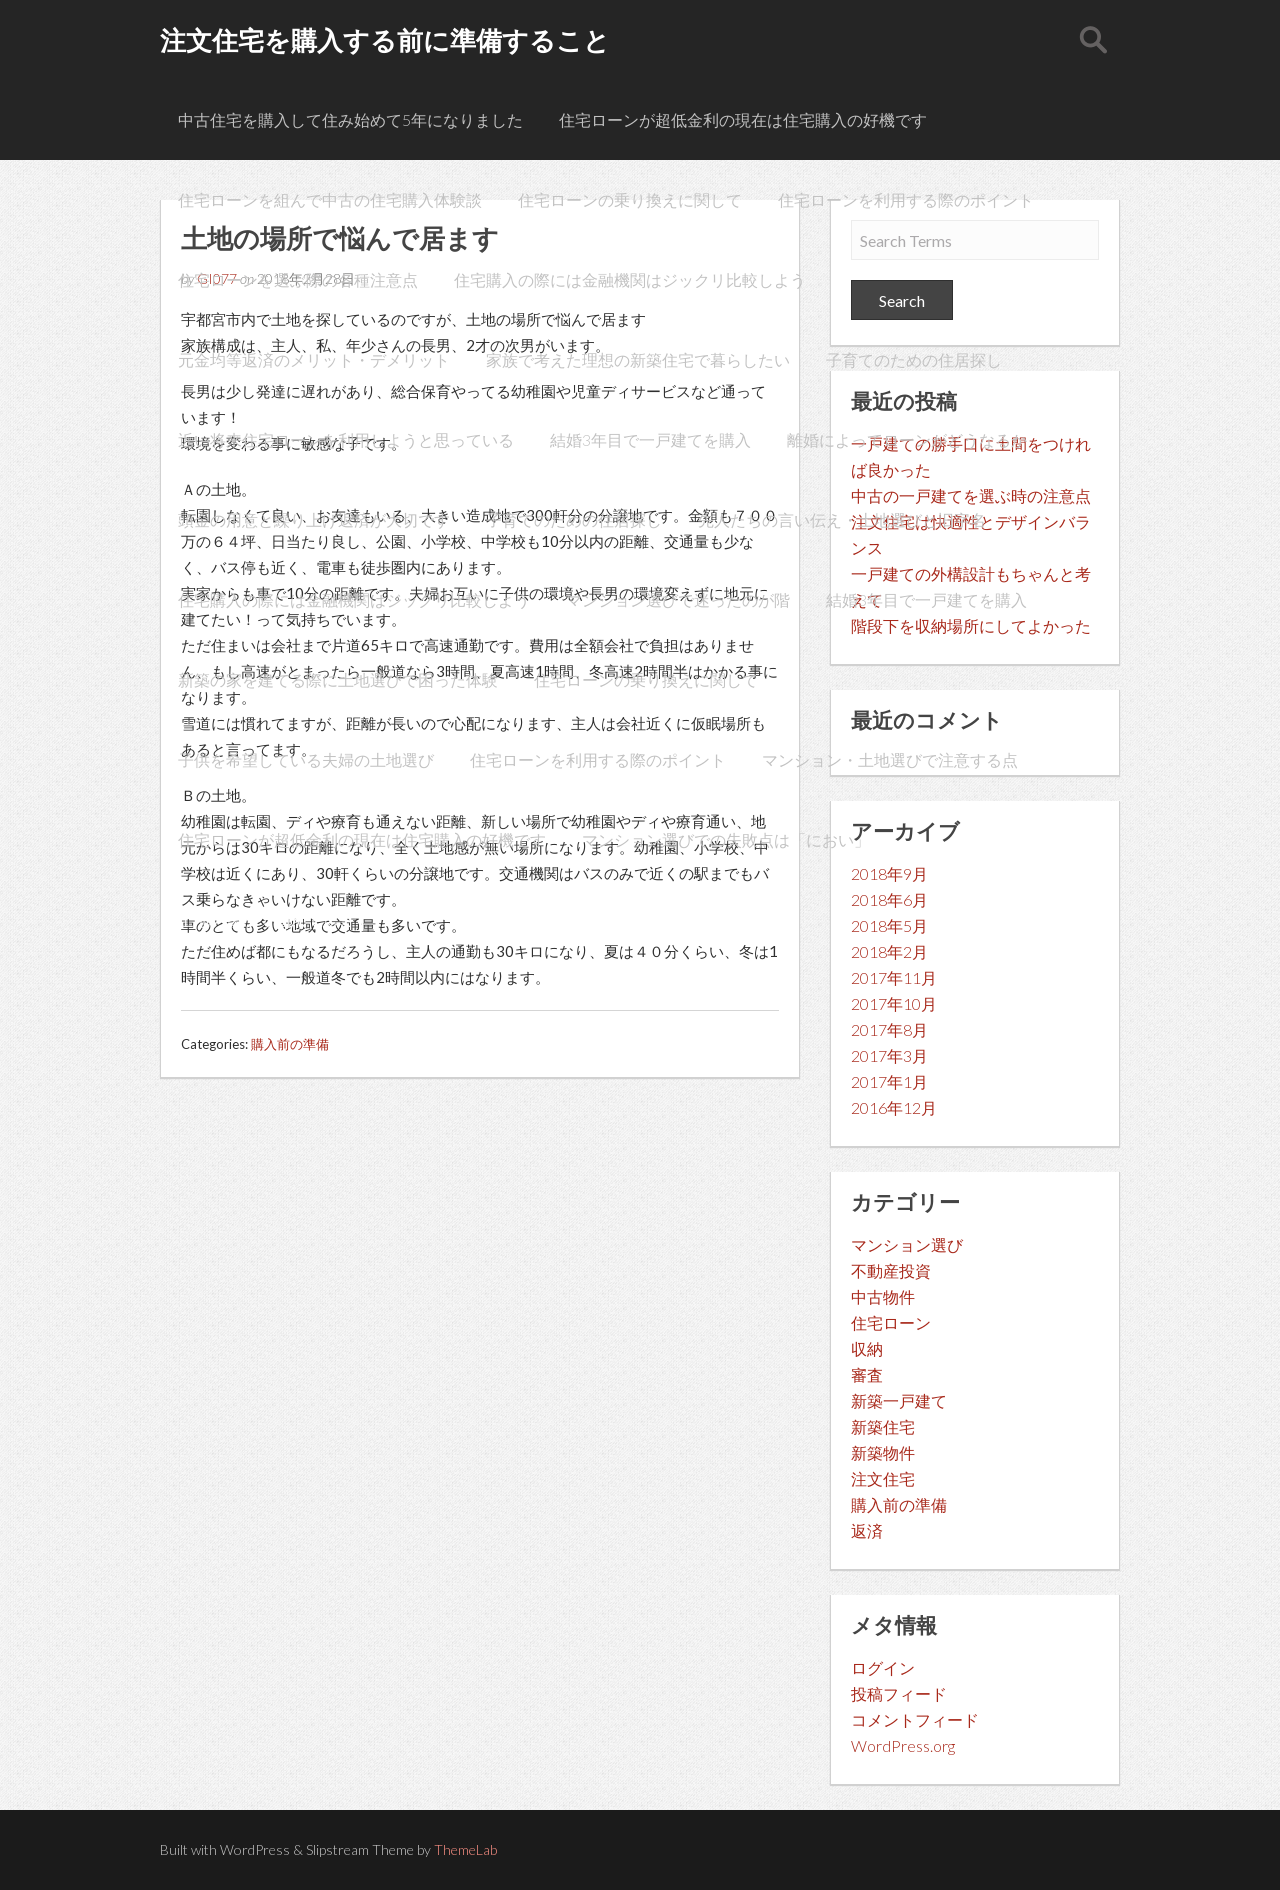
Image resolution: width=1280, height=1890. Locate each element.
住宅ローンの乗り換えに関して (630, 199)
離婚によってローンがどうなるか (907, 439)
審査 (867, 1374)
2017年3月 (889, 1055)
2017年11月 (894, 977)
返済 (867, 1530)
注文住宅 (883, 1478)
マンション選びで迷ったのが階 (678, 599)
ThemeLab (465, 1849)
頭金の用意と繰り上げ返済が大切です (314, 519)
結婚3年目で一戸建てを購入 (650, 439)
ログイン (883, 1667)
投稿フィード (899, 1693)
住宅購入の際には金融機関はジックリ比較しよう (630, 279)
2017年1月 (889, 1081)
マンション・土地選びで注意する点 (890, 759)
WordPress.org (903, 1745)
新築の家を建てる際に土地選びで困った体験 (338, 679)
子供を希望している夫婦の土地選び (306, 759)
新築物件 (883, 1452)
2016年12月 (894, 1107)
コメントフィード (915, 1719)
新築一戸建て (899, 1400)
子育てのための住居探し (914, 359)
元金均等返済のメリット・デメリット (314, 359)
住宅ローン (891, 1322)
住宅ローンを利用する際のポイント (906, 199)
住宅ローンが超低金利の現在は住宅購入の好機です (743, 119)
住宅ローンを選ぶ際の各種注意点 (298, 279)
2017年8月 (889, 1029)
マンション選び (907, 1244)
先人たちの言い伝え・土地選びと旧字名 (842, 519)
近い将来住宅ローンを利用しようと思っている (346, 439)
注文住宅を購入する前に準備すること (385, 40)
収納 (867, 1348)
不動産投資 (891, 1270)
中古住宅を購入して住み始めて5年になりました (350, 119)
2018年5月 (889, 925)
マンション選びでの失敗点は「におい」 (726, 839)
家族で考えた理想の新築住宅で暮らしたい (638, 359)
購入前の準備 (290, 1044)
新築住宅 (883, 1426)
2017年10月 (894, 1003)
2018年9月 (889, 873)
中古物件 (883, 1296)
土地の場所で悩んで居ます (274, 919)
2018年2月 (889, 951)
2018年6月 (889, 899)
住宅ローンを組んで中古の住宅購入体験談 (330, 199)
